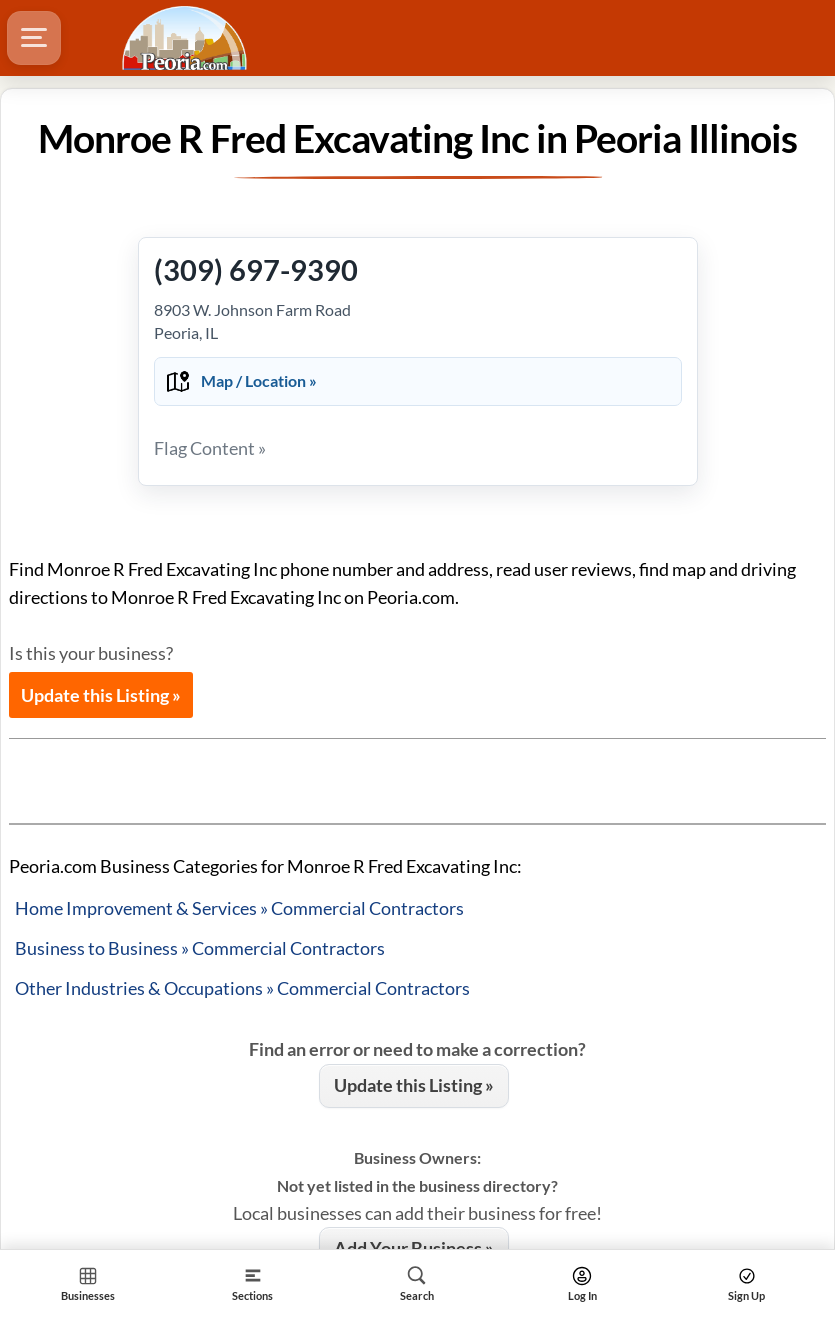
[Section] (253, 1283)
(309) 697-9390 (256, 269)
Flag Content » (210, 448)
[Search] (417, 1283)
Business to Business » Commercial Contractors (200, 948)
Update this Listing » (101, 695)
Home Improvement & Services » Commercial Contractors (239, 908)
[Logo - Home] (187, 38)
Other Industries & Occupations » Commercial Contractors (242, 988)
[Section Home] (88, 1283)
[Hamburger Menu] (34, 38)
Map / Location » (259, 380)
